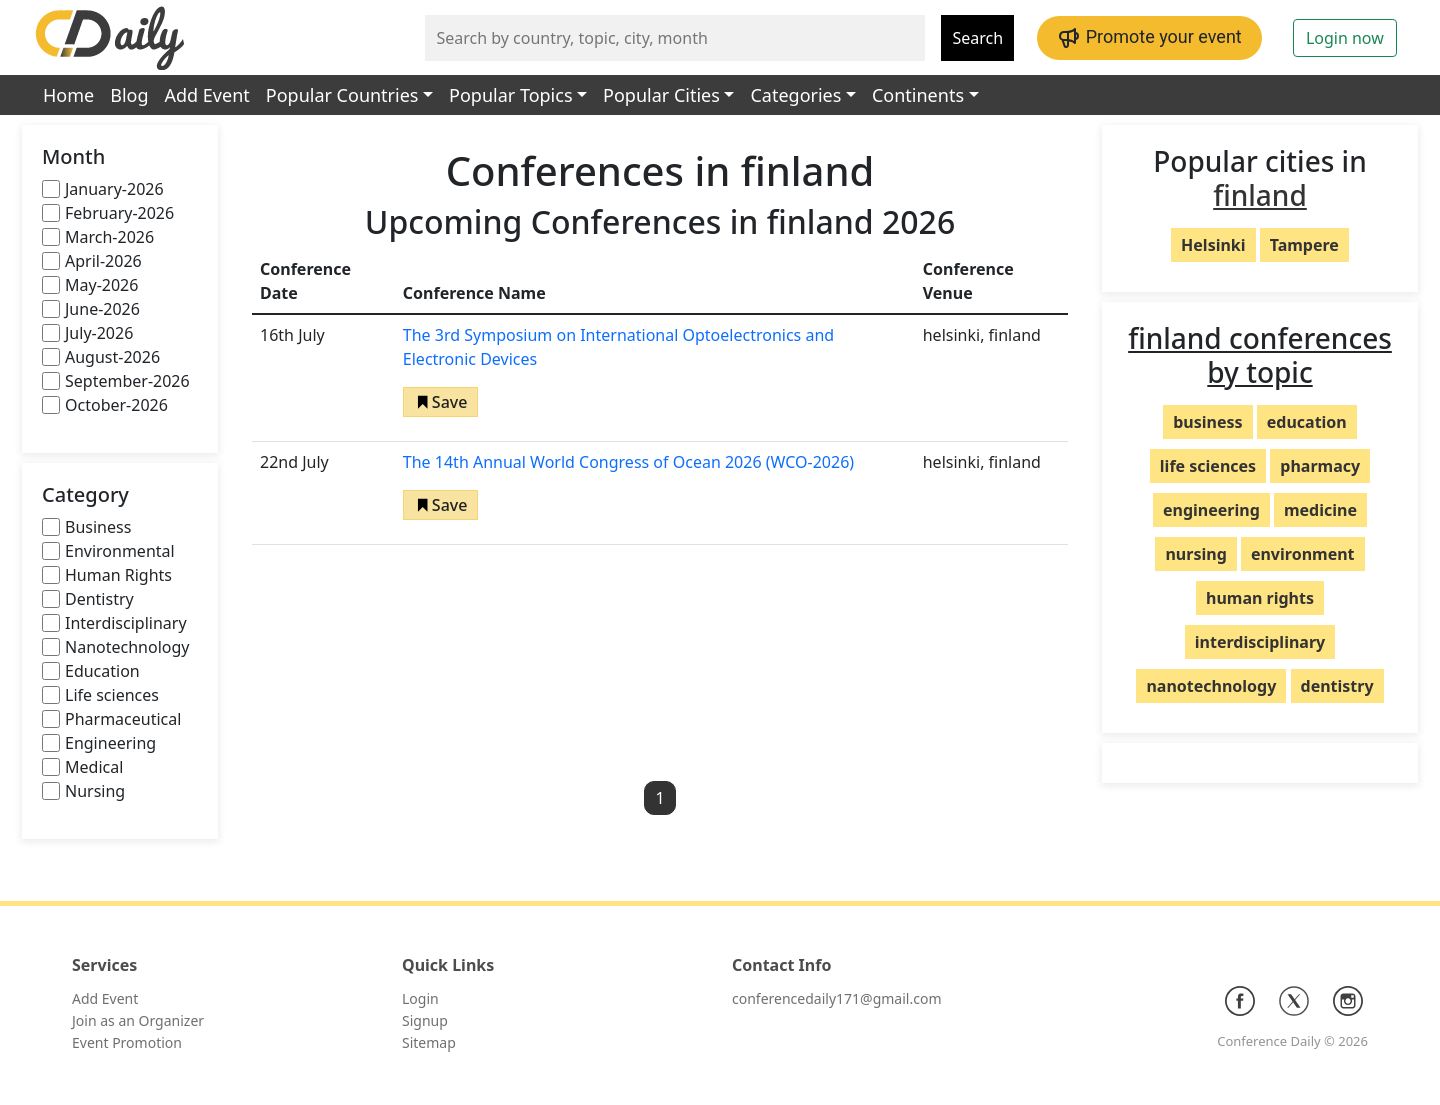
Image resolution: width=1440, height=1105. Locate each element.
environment (1303, 554)
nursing (1195, 554)
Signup (425, 1020)
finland (1260, 195)
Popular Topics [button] (510, 95)
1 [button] (659, 798)
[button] (441, 402)
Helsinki (1213, 245)
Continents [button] (918, 95)
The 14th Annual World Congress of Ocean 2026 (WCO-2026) (628, 462)
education (1307, 422)
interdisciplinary (1260, 642)
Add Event (207, 95)
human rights (1260, 598)
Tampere (1304, 245)
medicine (1320, 510)
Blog (129, 95)
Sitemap (429, 1042)
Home (68, 95)
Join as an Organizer (138, 1020)
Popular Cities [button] (661, 95)
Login (420, 998)
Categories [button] (795, 95)
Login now (1345, 38)
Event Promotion (127, 1042)
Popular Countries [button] (342, 95)
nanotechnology (1211, 686)
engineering (1211, 510)
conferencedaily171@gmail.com (836, 998)
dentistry (1337, 686)
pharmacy (1320, 466)
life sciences (1208, 466)
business (1207, 422)
